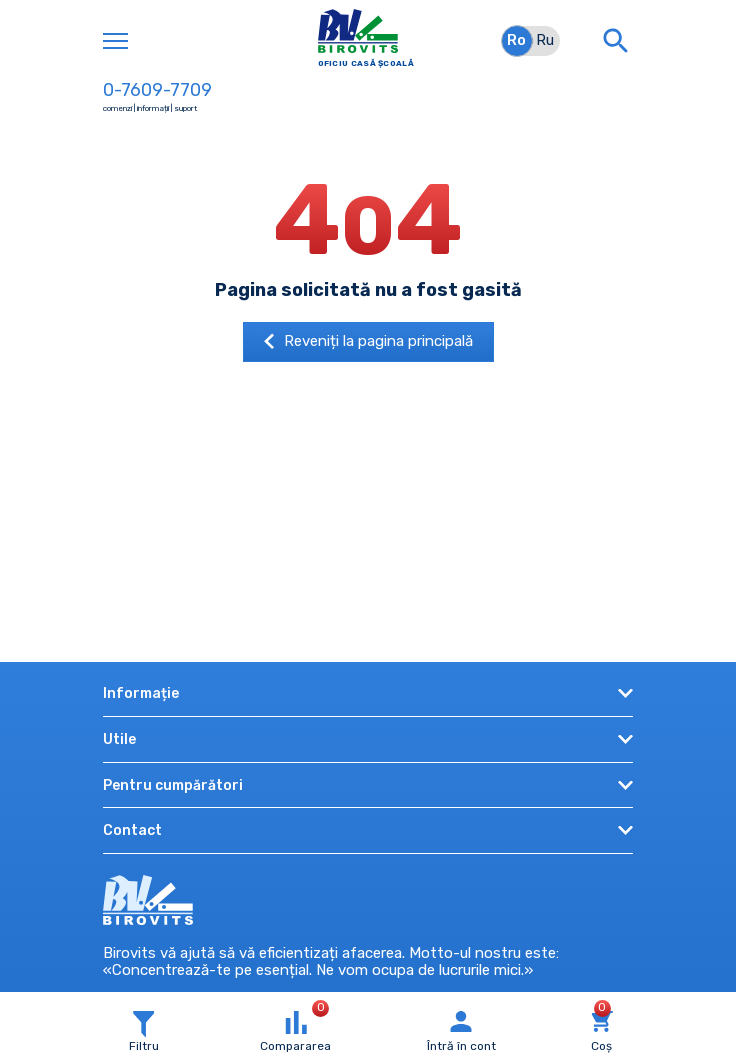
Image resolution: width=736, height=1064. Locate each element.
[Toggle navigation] (115, 41)
